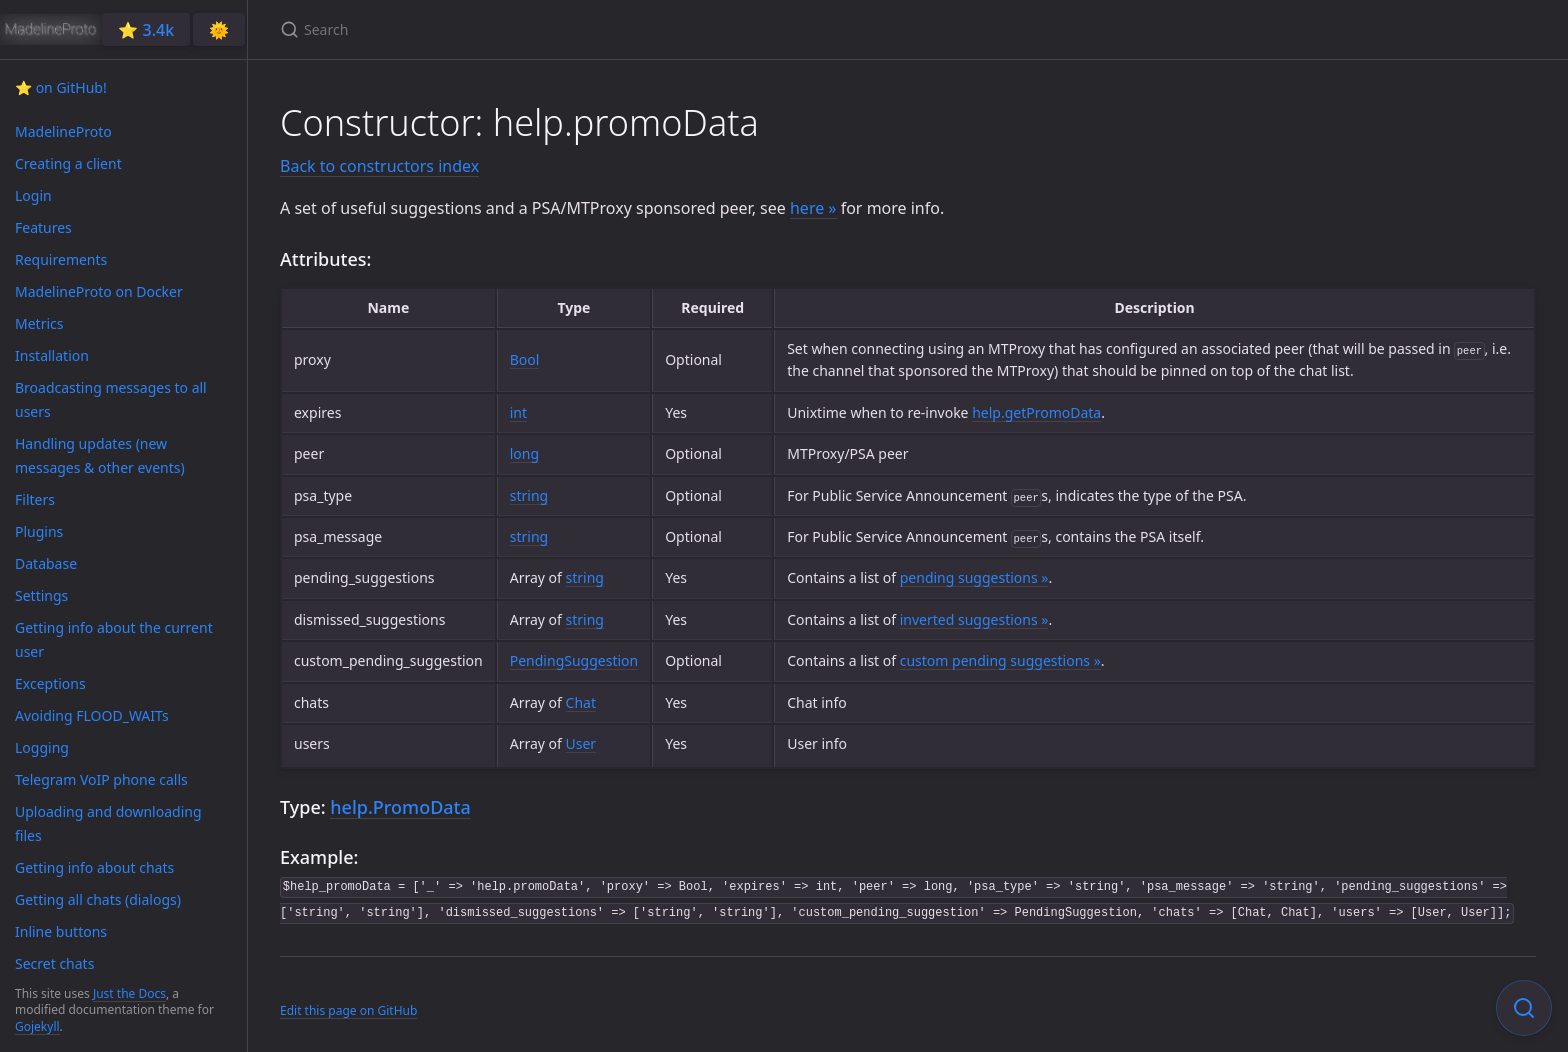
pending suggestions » (974, 577)
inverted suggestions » (974, 619)
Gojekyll (37, 1026)
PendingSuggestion (574, 660)
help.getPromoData (1036, 412)
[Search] (516, 29)
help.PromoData (400, 807)
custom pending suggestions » (1000, 660)
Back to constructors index (379, 166)
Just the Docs (129, 993)
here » (813, 208)
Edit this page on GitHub (348, 1010)
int (518, 412)
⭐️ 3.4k (146, 30)
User (581, 743)
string (529, 495)
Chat (581, 702)
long (524, 453)
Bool (525, 359)
